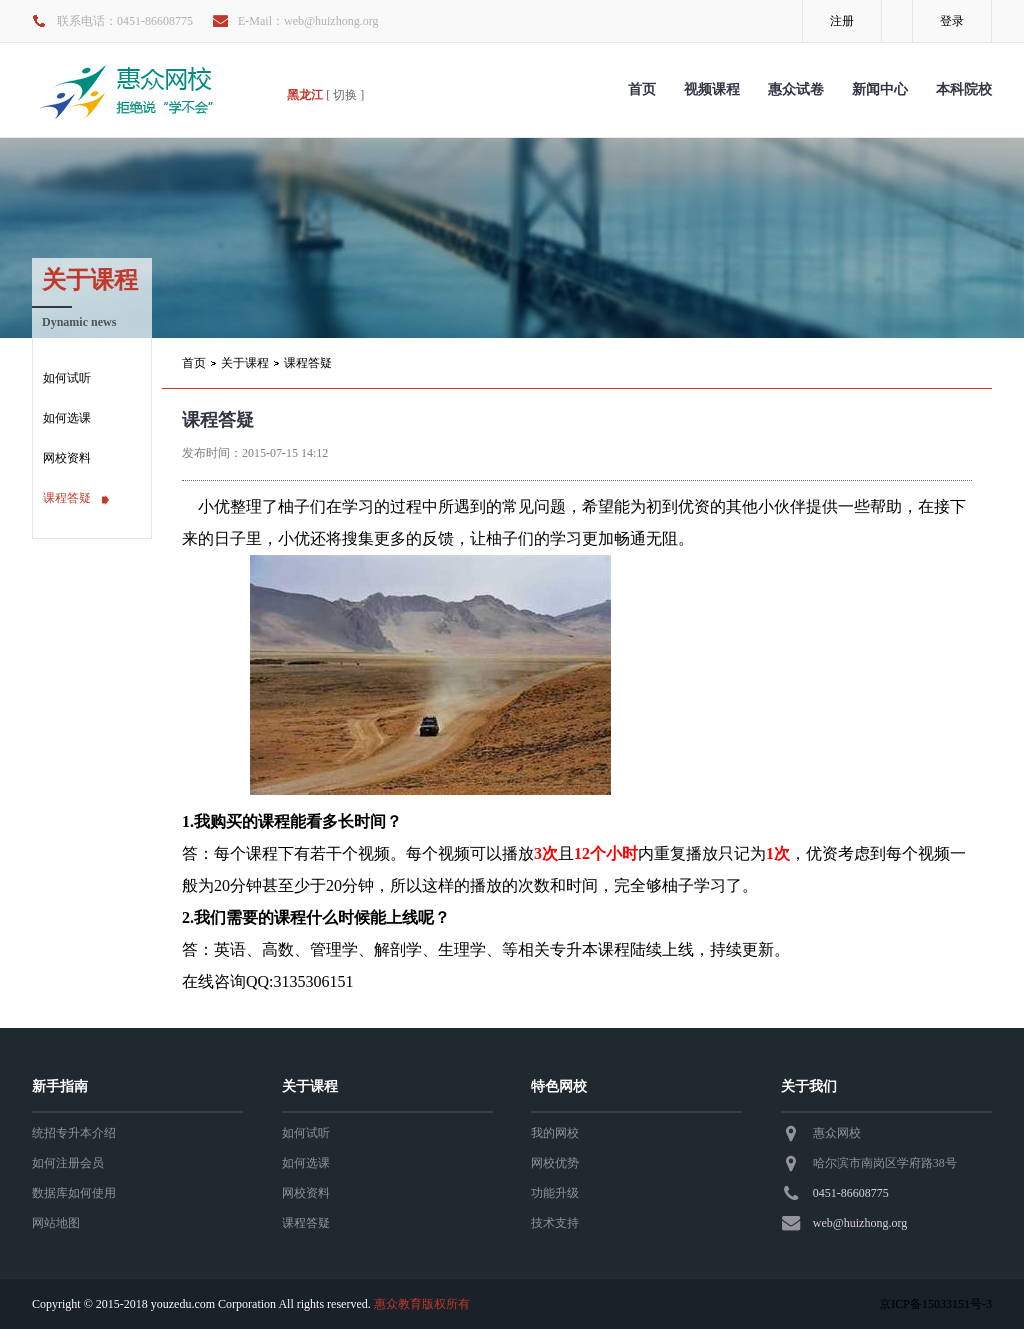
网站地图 (56, 1223)
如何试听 (67, 378)
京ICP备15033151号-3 (935, 1304)
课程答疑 (67, 498)
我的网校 (555, 1133)
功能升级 (555, 1193)
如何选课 (67, 418)
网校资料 (67, 458)
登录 (952, 21)
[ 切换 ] (345, 95)
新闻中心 (880, 89)
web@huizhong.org (860, 1223)
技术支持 (555, 1223)
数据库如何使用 (74, 1193)
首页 (642, 89)
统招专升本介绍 (74, 1133)
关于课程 (245, 363)
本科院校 (964, 89)
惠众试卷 (796, 89)
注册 (842, 21)
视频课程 (712, 89)
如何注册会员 (68, 1163)
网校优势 (555, 1163)
